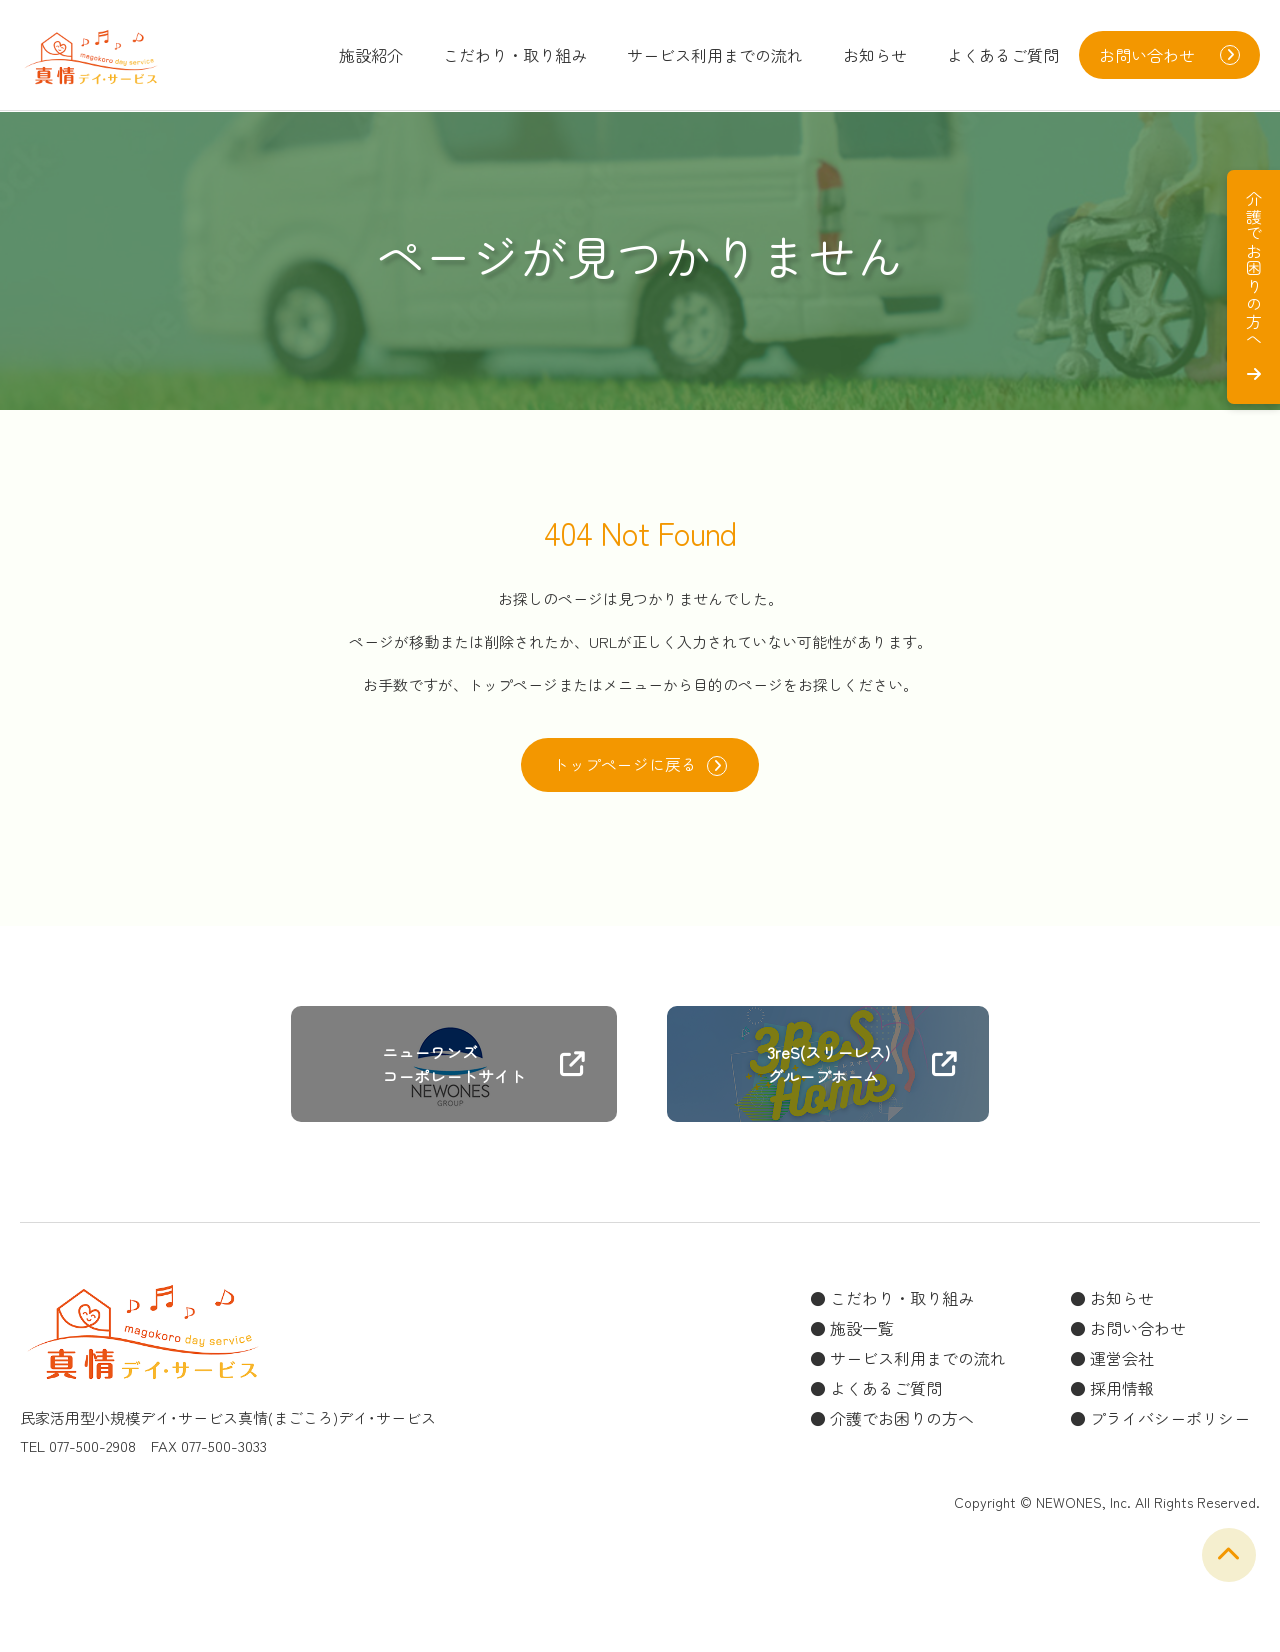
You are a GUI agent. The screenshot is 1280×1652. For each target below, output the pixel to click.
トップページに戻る (640, 765)
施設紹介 (371, 55)
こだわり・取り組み (515, 55)
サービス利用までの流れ (715, 55)
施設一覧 (862, 1329)
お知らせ (875, 55)
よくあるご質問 (1003, 55)
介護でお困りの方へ (902, 1419)
